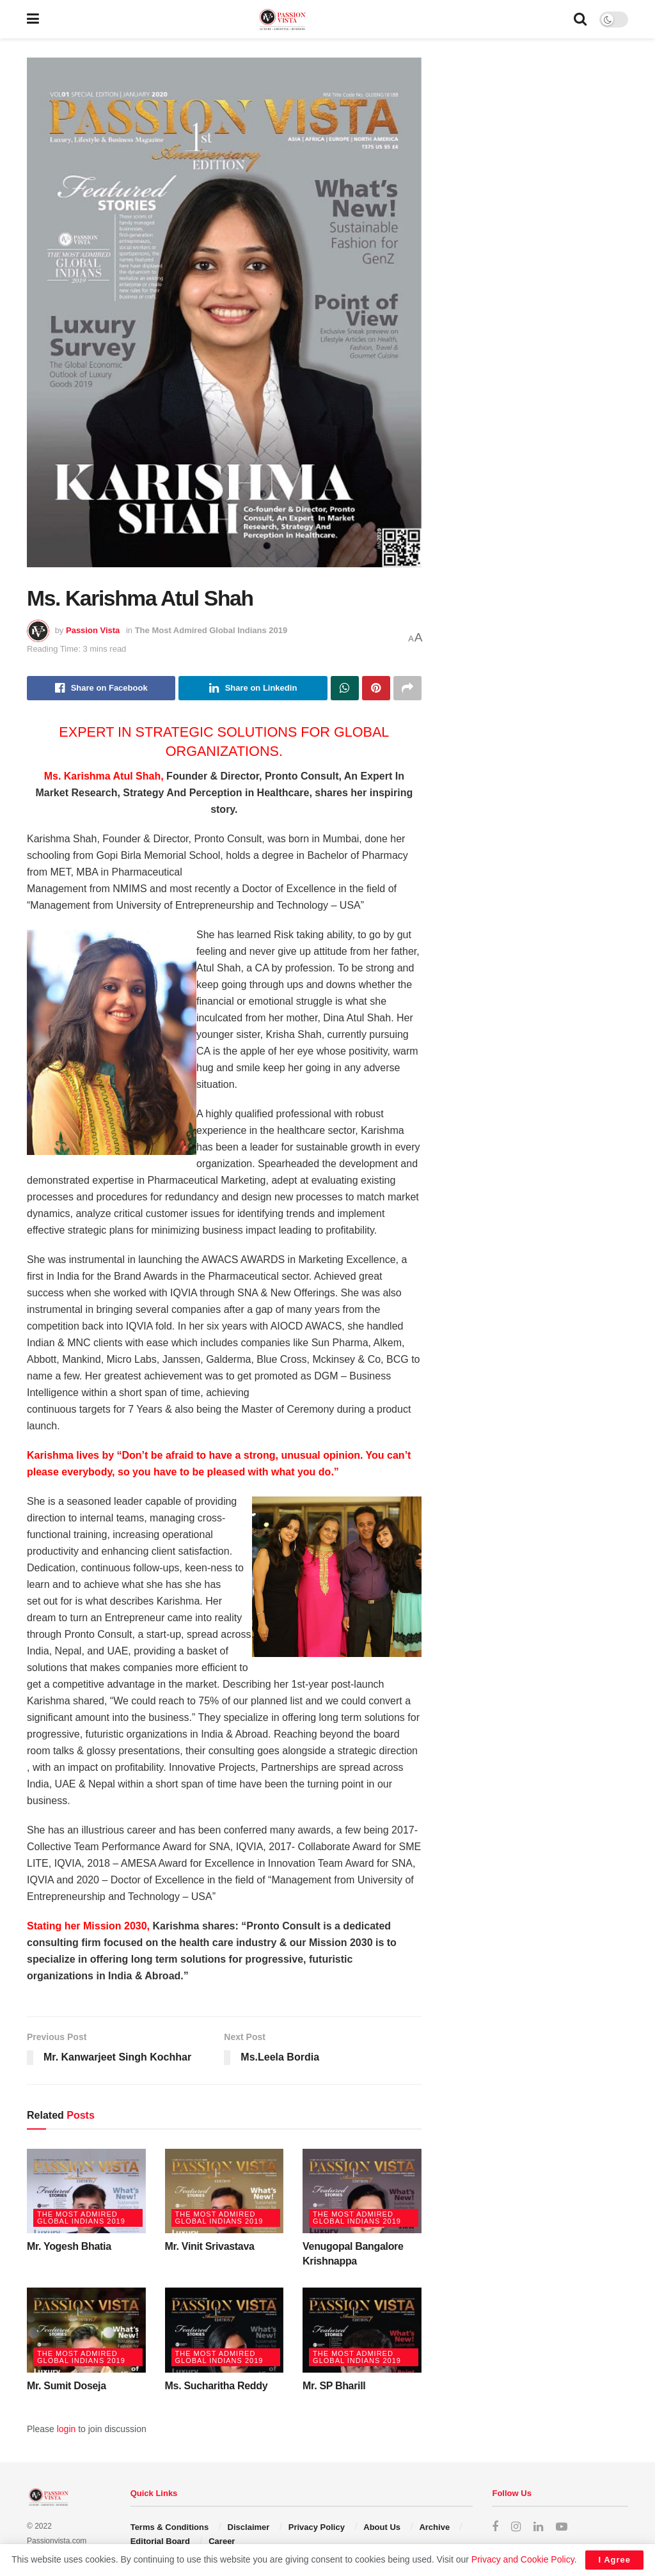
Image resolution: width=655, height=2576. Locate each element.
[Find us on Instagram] (516, 2527)
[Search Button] (580, 19)
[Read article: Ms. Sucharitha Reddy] (224, 2330)
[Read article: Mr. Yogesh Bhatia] (86, 2191)
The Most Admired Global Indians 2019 (211, 630)
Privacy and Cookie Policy (522, 2559)
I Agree (614, 2559)
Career (222, 2541)
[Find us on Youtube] (561, 2527)
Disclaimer (249, 2527)
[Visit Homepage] (306, 19)
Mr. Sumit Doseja (66, 2385)
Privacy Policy (316, 2527)
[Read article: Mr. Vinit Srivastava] (224, 2191)
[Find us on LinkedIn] (538, 2527)
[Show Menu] (33, 19)
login (66, 2429)
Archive (434, 2527)
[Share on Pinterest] (376, 688)
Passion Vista (93, 630)
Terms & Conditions (169, 2527)
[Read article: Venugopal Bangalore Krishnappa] (362, 2191)
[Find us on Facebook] (495, 2527)
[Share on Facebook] (101, 688)
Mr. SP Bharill (334, 2385)
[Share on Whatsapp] (345, 688)
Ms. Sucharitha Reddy (216, 2385)
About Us (381, 2527)
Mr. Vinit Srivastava (210, 2246)
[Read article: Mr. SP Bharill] (362, 2330)
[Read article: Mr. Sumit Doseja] (86, 2330)
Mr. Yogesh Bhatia (69, 2246)
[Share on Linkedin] (252, 688)
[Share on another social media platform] (407, 688)
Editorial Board (160, 2541)
